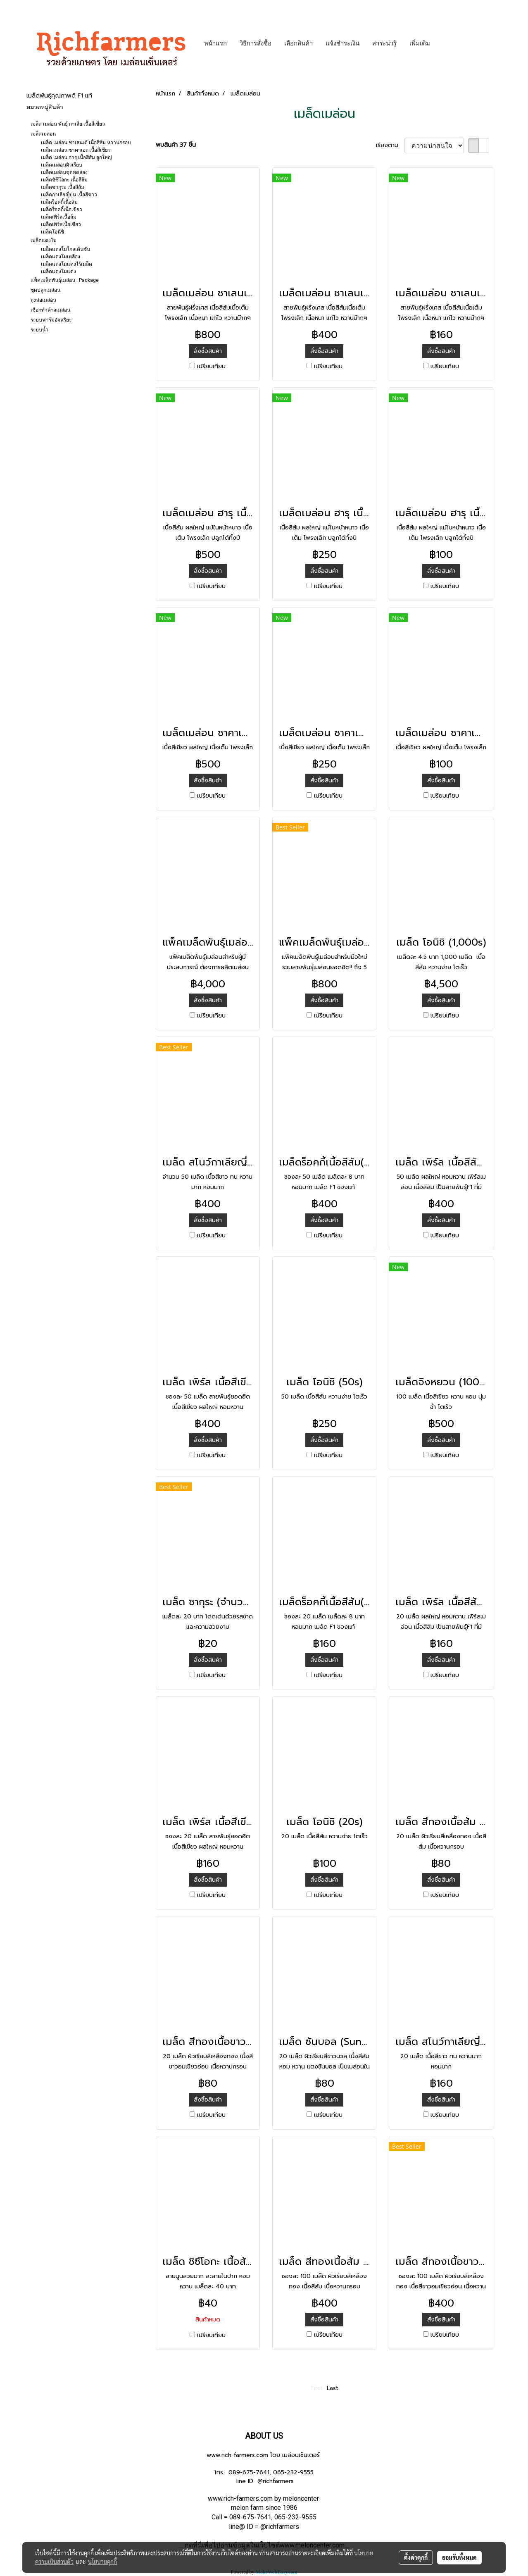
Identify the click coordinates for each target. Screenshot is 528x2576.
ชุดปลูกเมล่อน (45, 290)
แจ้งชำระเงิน (342, 43)
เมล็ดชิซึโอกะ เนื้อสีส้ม (64, 180)
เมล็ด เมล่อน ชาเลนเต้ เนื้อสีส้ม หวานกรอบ (86, 142)
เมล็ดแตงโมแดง (58, 271)
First (317, 2388)
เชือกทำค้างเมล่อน (50, 310)
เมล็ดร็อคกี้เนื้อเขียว (61, 209)
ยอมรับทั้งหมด (459, 2557)
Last (332, 2388)
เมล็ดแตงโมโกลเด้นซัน (65, 249)
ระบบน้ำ (39, 330)
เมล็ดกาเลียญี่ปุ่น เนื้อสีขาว (69, 195)
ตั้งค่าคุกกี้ (416, 2557)
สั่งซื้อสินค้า (208, 351)
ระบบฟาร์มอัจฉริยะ (51, 320)
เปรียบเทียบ (211, 366)
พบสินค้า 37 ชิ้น (176, 145)
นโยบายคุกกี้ (102, 2561)
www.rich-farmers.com (237, 2455)
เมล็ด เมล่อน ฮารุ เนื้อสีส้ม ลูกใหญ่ (76, 157)
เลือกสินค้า (298, 43)
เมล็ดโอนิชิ (52, 232)
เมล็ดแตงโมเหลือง (60, 257)
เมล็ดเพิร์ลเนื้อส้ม (58, 217)
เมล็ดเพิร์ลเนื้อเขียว (61, 224)
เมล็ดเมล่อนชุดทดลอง (64, 172)
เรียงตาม (390, 145)
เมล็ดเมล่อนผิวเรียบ (61, 165)
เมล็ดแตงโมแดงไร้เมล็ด (66, 264)
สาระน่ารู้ (384, 43)
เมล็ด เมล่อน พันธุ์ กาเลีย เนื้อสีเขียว (68, 124)
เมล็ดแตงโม (44, 240)
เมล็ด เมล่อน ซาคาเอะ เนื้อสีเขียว (76, 150)
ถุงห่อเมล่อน (43, 300)
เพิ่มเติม (419, 43)
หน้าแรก (215, 43)
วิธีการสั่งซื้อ (255, 43)
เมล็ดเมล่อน (43, 134)
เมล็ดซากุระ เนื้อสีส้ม (62, 187)
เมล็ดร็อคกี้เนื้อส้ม (59, 202)
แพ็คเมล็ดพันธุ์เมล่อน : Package (65, 280)
